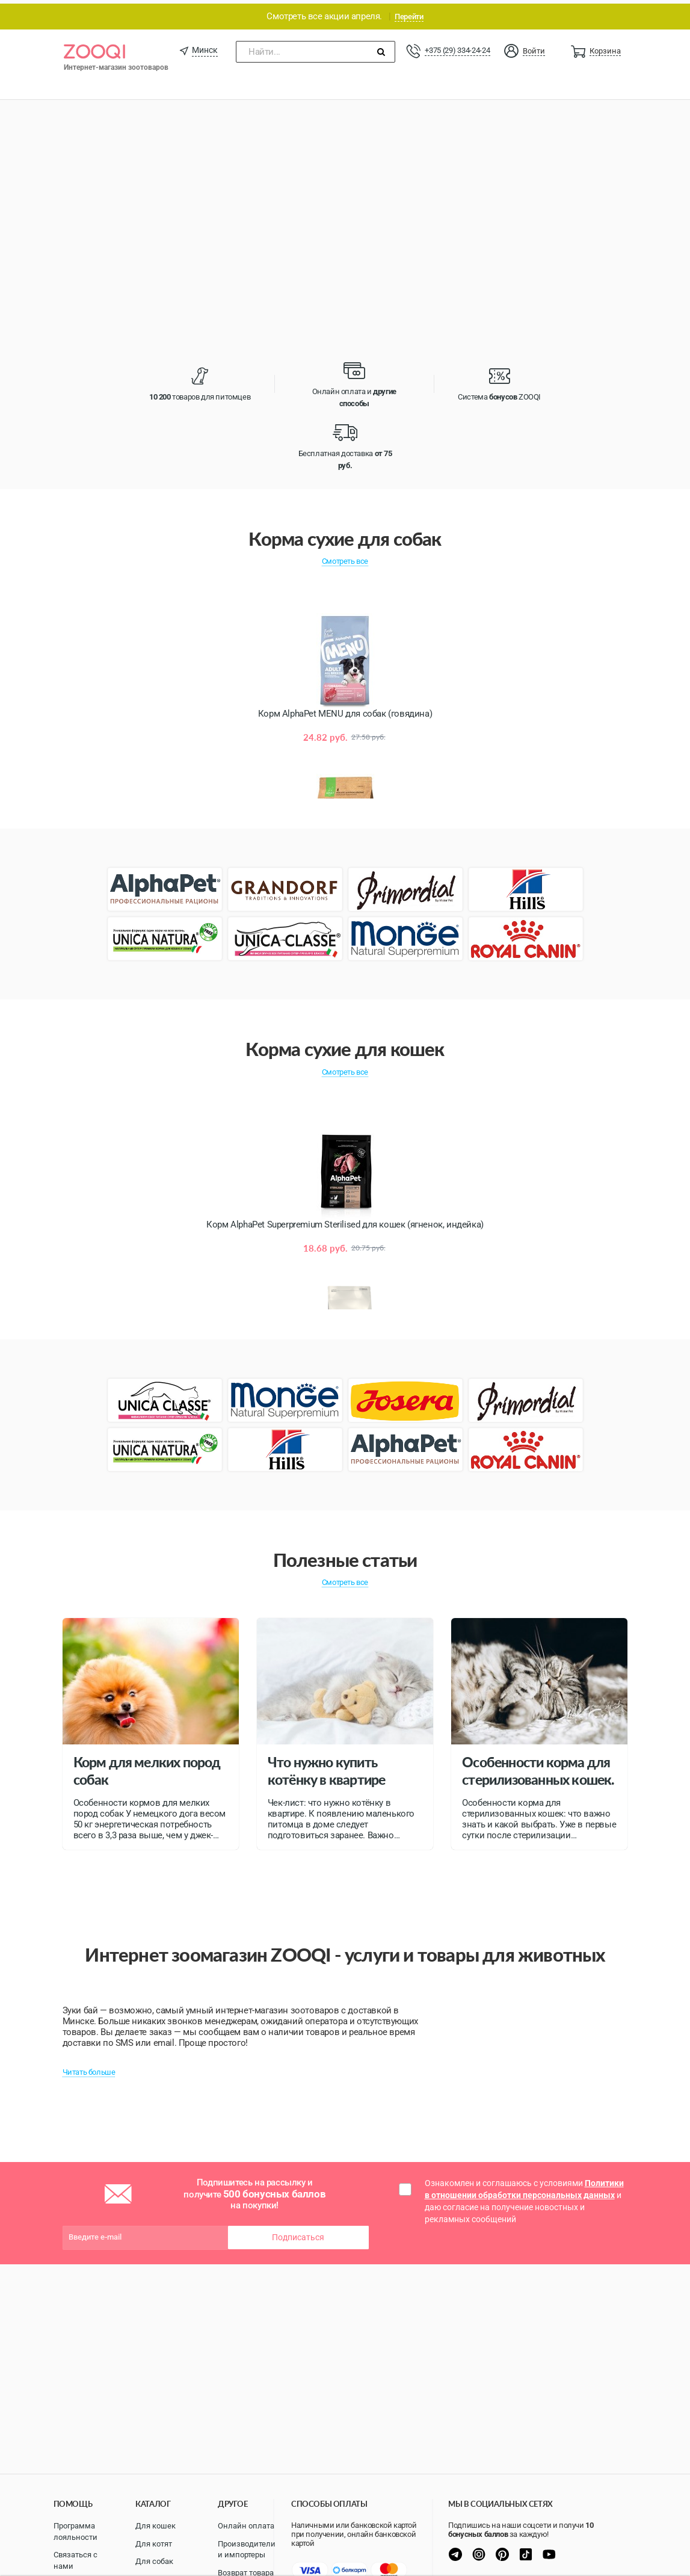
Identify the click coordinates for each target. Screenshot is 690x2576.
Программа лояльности (75, 2531)
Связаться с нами (75, 2560)
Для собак (154, 2561)
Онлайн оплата (246, 2525)
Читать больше (89, 2067)
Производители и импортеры (247, 2549)
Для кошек (155, 2525)
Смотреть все (345, 557)
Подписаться (298, 2233)
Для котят (153, 2543)
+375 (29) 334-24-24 (457, 46)
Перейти (409, 12)
